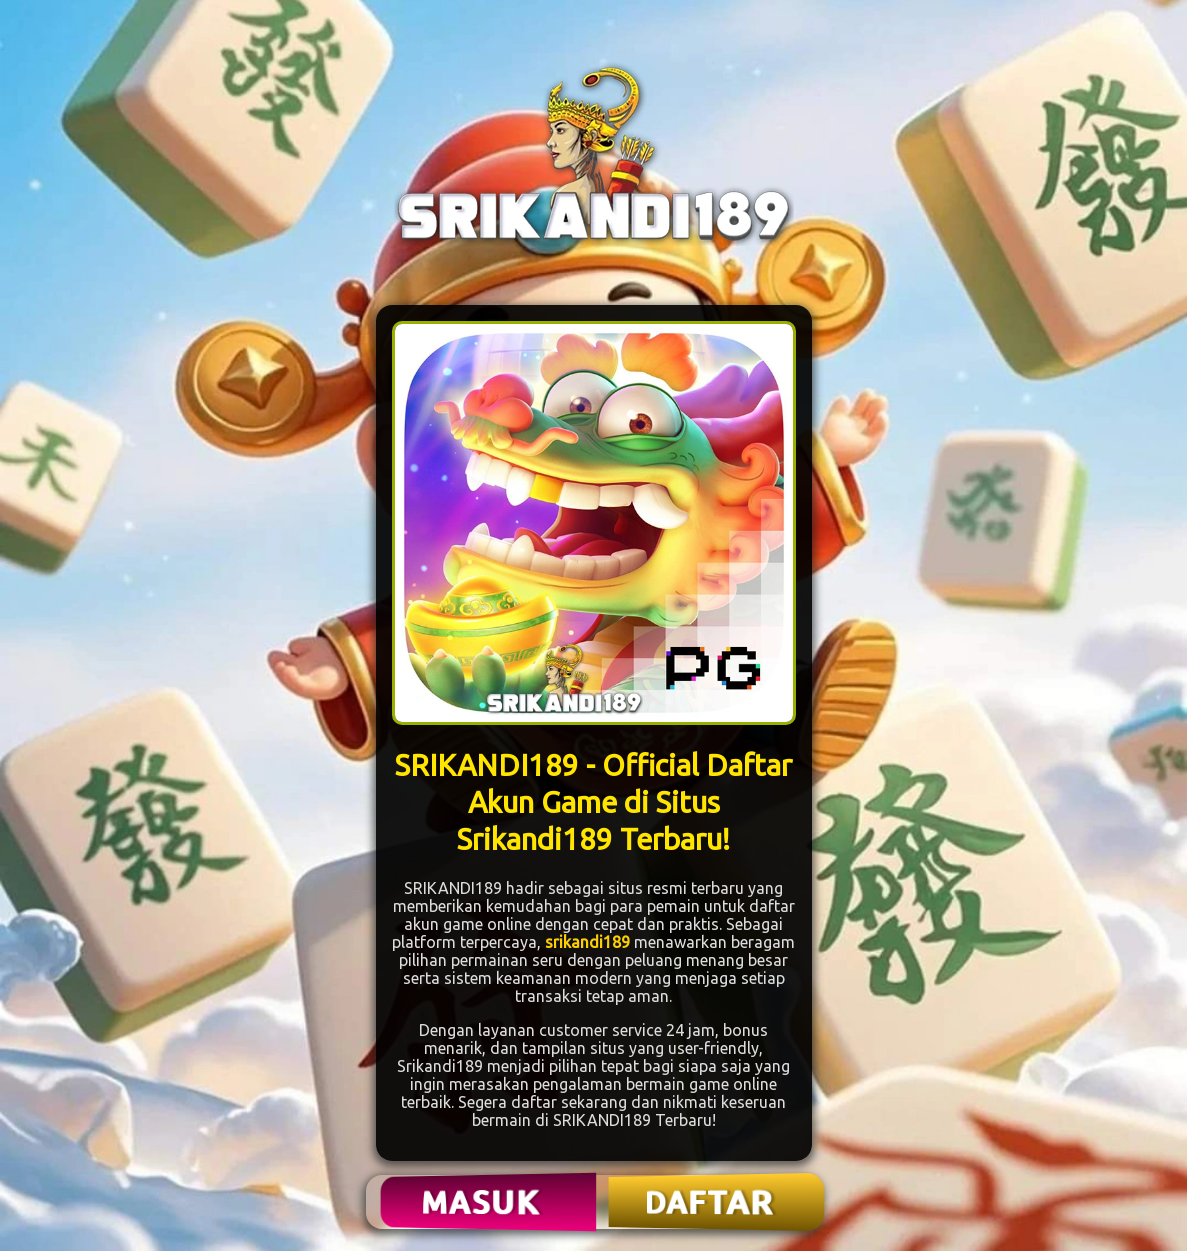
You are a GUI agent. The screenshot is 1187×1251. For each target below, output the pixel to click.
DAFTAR (710, 1202)
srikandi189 (587, 942)
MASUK (482, 1202)
